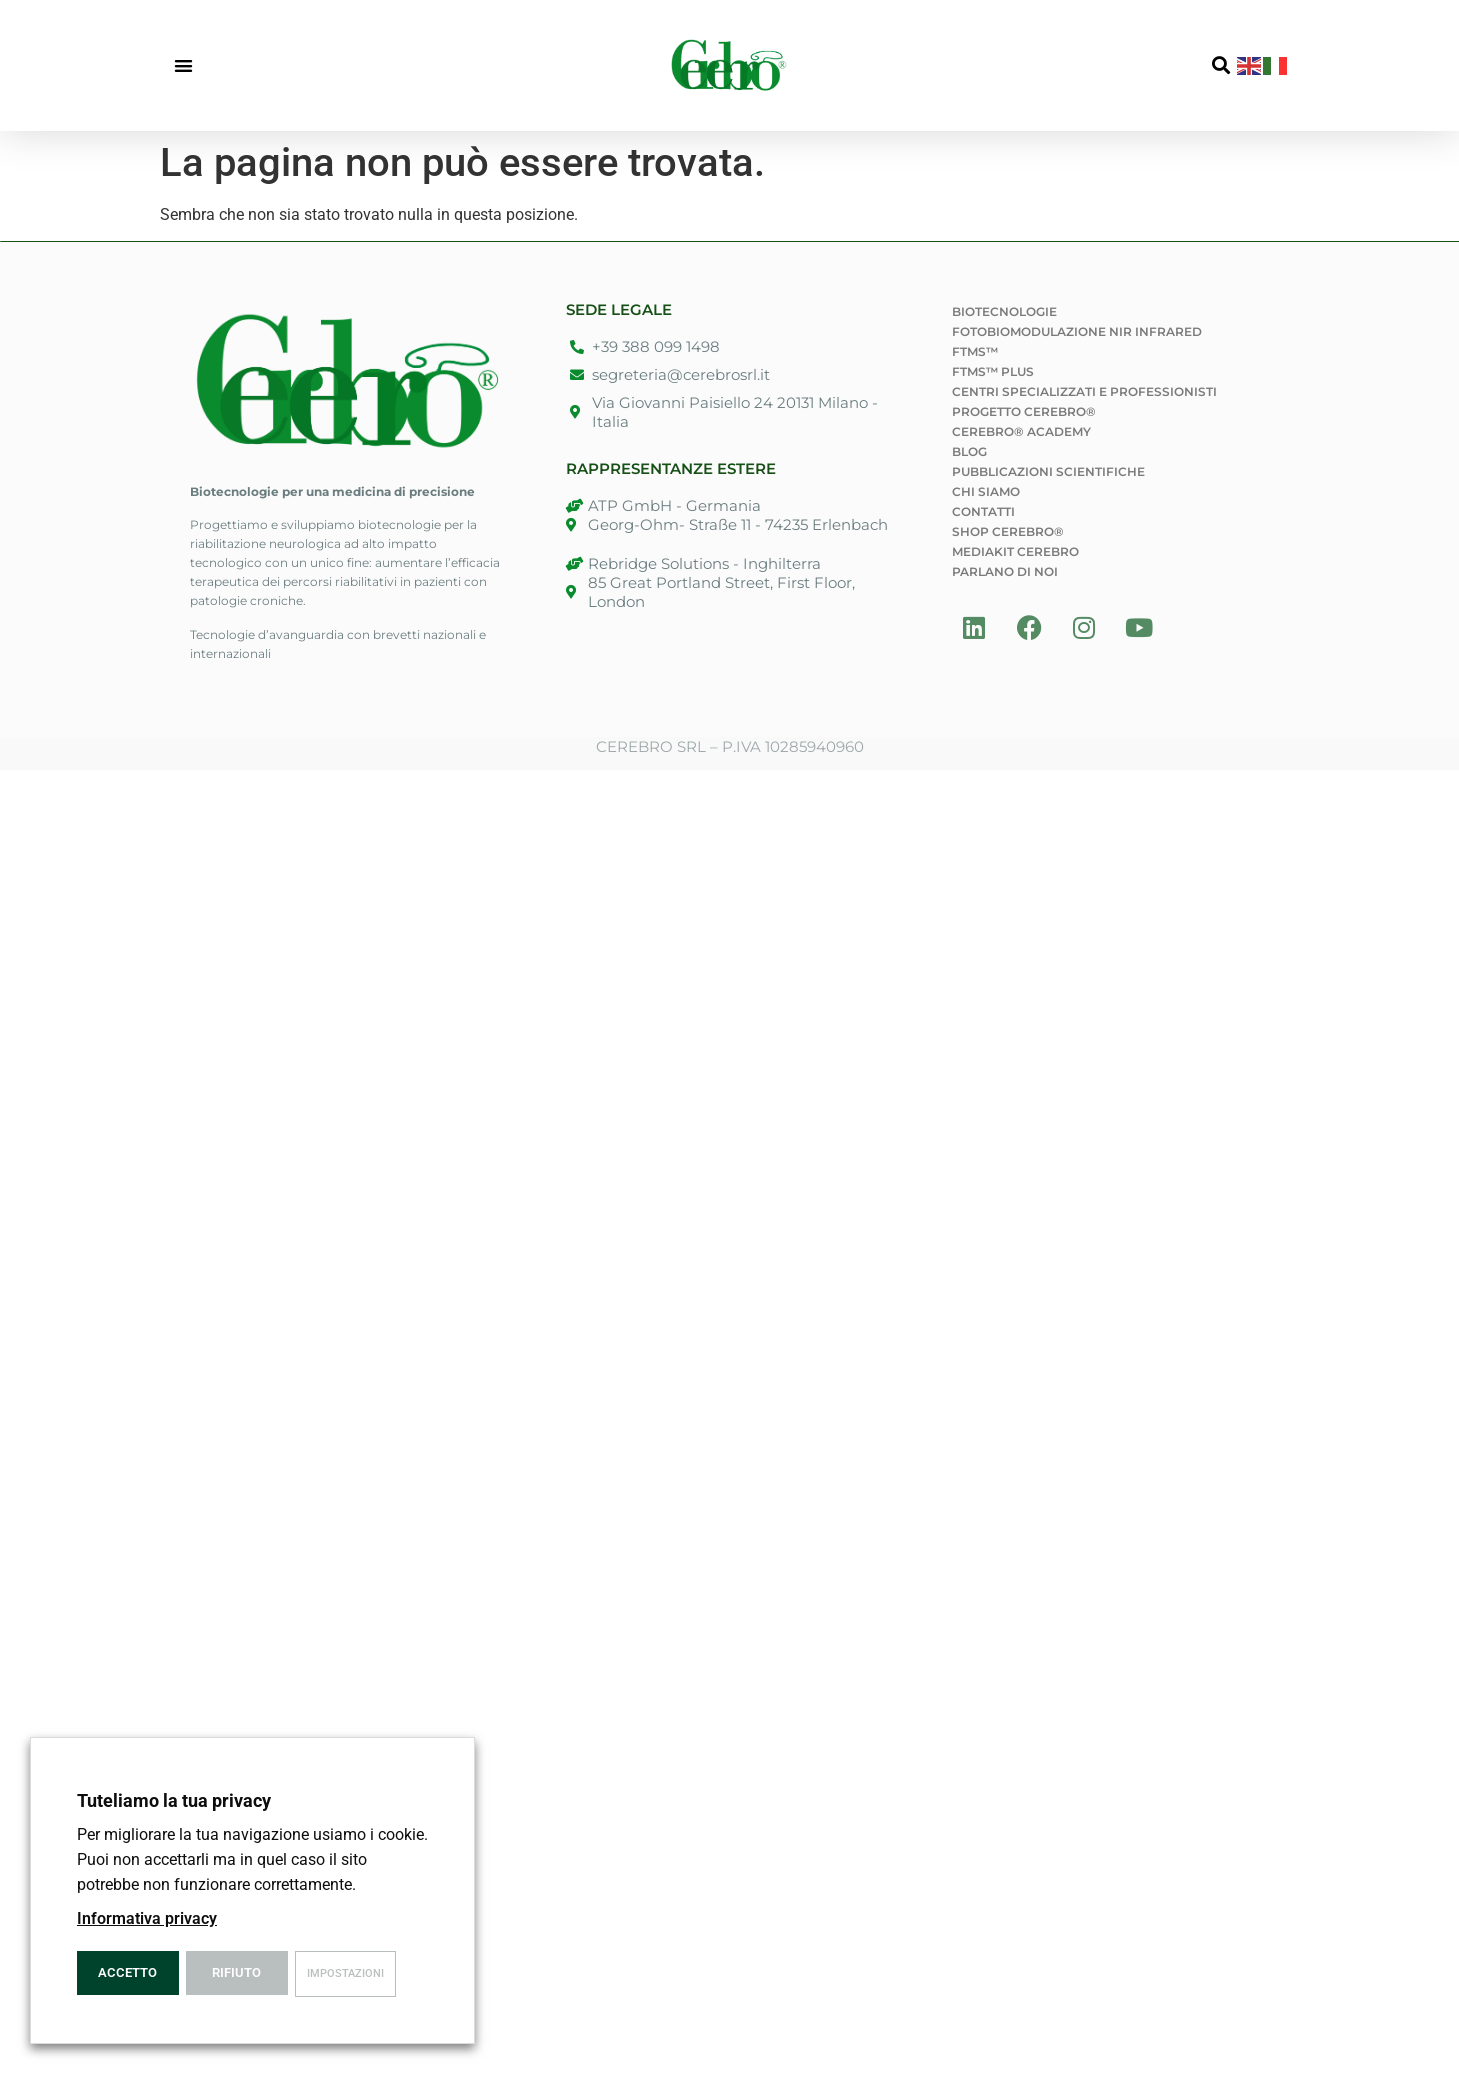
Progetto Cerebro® (1024, 411)
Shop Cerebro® (1008, 531)
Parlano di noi (1005, 571)
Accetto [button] (127, 1972)
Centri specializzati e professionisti (1084, 391)
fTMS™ (975, 351)
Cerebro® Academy (1021, 431)
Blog (969, 451)
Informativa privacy (147, 1918)
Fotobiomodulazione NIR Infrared (1077, 331)
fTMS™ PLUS (993, 371)
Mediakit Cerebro (1015, 551)
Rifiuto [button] (236, 1972)
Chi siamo (986, 491)
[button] (184, 65)
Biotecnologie (1004, 311)
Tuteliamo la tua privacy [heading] (174, 1800)
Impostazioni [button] (345, 1973)
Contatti (983, 511)
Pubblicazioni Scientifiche (1048, 471)
